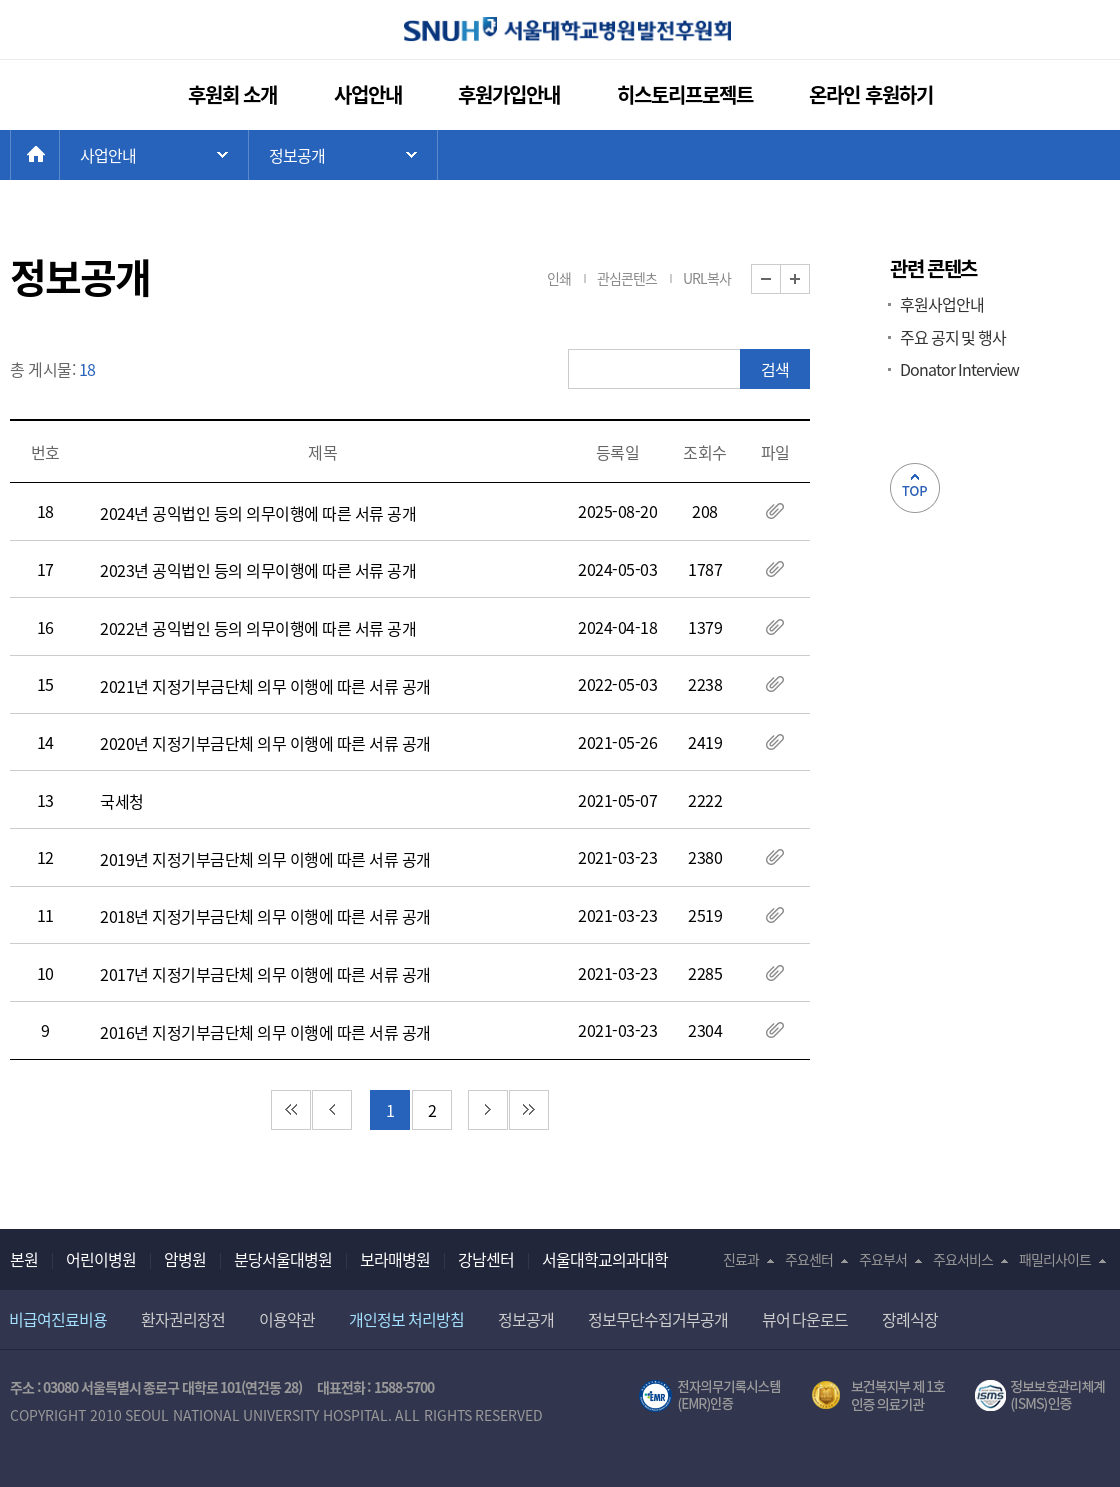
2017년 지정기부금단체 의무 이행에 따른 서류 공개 (265, 974)
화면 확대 (809, 279)
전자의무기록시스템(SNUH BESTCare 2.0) (710, 1396)
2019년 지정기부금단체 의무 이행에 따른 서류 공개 (265, 859)
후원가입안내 (509, 94)
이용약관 (287, 1319)
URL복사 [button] (707, 278)
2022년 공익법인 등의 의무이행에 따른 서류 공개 (258, 628)
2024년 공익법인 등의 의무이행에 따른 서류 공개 (258, 513)
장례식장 (910, 1319)
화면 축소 (780, 279)
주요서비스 (963, 1259)
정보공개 (526, 1319)
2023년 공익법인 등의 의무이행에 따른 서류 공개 (258, 570)
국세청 (122, 801)
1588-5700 (404, 1387)
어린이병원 (101, 1259)
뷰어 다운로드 (805, 1319)
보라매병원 (395, 1259)
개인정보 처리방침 (406, 1319)
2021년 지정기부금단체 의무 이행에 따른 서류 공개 (265, 686)
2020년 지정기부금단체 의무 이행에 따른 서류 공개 (265, 743)
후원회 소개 (233, 94)
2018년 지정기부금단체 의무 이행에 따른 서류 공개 (265, 916)
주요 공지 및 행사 (953, 337)
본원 (24, 1259)
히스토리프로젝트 (685, 94)
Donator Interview (959, 369)
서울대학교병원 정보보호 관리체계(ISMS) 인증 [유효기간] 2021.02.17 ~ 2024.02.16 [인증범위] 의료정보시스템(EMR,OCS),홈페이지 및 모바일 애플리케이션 (1042, 1396)
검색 (775, 369)
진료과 (741, 1259)
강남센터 (486, 1259)
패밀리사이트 (1055, 1259)
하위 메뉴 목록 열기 (343, 155)
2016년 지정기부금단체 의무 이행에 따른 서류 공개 (265, 1032)
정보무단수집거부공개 (658, 1319)
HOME (59, 155)
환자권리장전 (183, 1319)
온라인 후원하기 (871, 94)
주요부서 (883, 1259)
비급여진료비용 (58, 1319)
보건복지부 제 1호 (878, 1396)
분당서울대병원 (283, 1259)
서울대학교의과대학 (605, 1259)
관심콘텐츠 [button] (627, 278)
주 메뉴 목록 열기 (154, 155)
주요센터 (809, 1259)
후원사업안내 (942, 304)
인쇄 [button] (559, 278)
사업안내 (368, 94)
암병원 (185, 1259)
